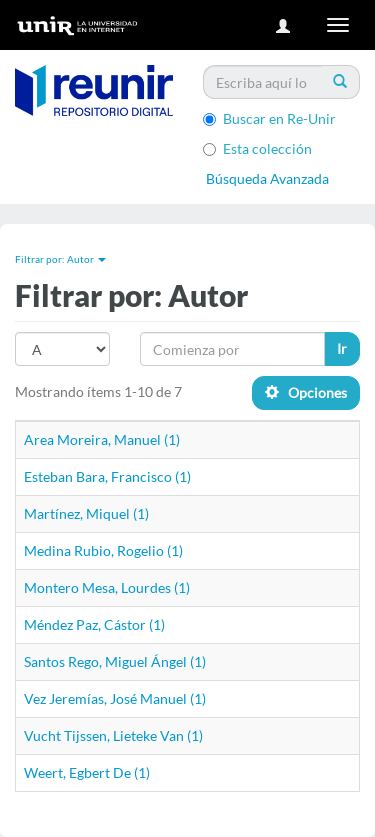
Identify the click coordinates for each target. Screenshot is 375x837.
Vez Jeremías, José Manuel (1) (115, 698)
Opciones (306, 392)
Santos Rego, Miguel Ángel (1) (115, 661)
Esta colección (257, 148)
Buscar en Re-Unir (269, 118)
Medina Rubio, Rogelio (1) (103, 550)
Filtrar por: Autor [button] (60, 259)
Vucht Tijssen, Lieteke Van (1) (113, 735)
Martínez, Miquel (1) (86, 513)
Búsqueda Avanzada (267, 178)
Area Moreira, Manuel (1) (102, 439)
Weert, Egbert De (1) (87, 772)
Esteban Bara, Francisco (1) (107, 476)
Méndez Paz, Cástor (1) (94, 624)
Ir (342, 348)
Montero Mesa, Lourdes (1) (107, 587)
